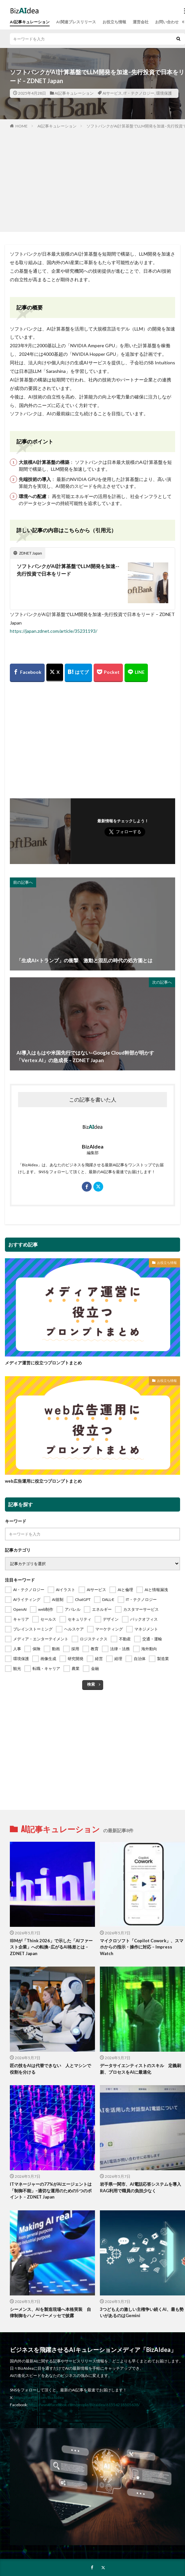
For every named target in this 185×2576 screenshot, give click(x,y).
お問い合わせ (167, 21)
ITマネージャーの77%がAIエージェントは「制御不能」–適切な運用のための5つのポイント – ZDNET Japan (51, 2190)
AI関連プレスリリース (76, 21)
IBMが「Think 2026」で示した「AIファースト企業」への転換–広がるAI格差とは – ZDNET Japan (51, 1947)
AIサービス (112, 93)
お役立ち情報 (114, 21)
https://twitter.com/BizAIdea (39, 2397)
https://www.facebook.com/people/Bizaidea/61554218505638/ (84, 2404)
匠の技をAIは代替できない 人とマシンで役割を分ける (50, 2069)
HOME (21, 126)
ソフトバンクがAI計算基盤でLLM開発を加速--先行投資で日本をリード (68, 570)
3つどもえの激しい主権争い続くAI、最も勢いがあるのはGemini (142, 2312)
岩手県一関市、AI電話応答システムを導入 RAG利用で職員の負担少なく (142, 2187)
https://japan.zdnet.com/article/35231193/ (53, 631)
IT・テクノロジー (139, 93)
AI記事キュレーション (30, 21)
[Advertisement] (93, 179)
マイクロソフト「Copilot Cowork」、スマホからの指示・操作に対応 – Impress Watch (141, 1947)
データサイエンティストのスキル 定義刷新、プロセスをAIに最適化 (140, 2069)
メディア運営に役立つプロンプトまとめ (43, 1362)
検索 (91, 1684)
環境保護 (164, 93)
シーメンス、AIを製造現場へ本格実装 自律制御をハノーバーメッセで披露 (50, 2312)
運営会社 (141, 21)
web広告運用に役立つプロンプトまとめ (43, 1481)
